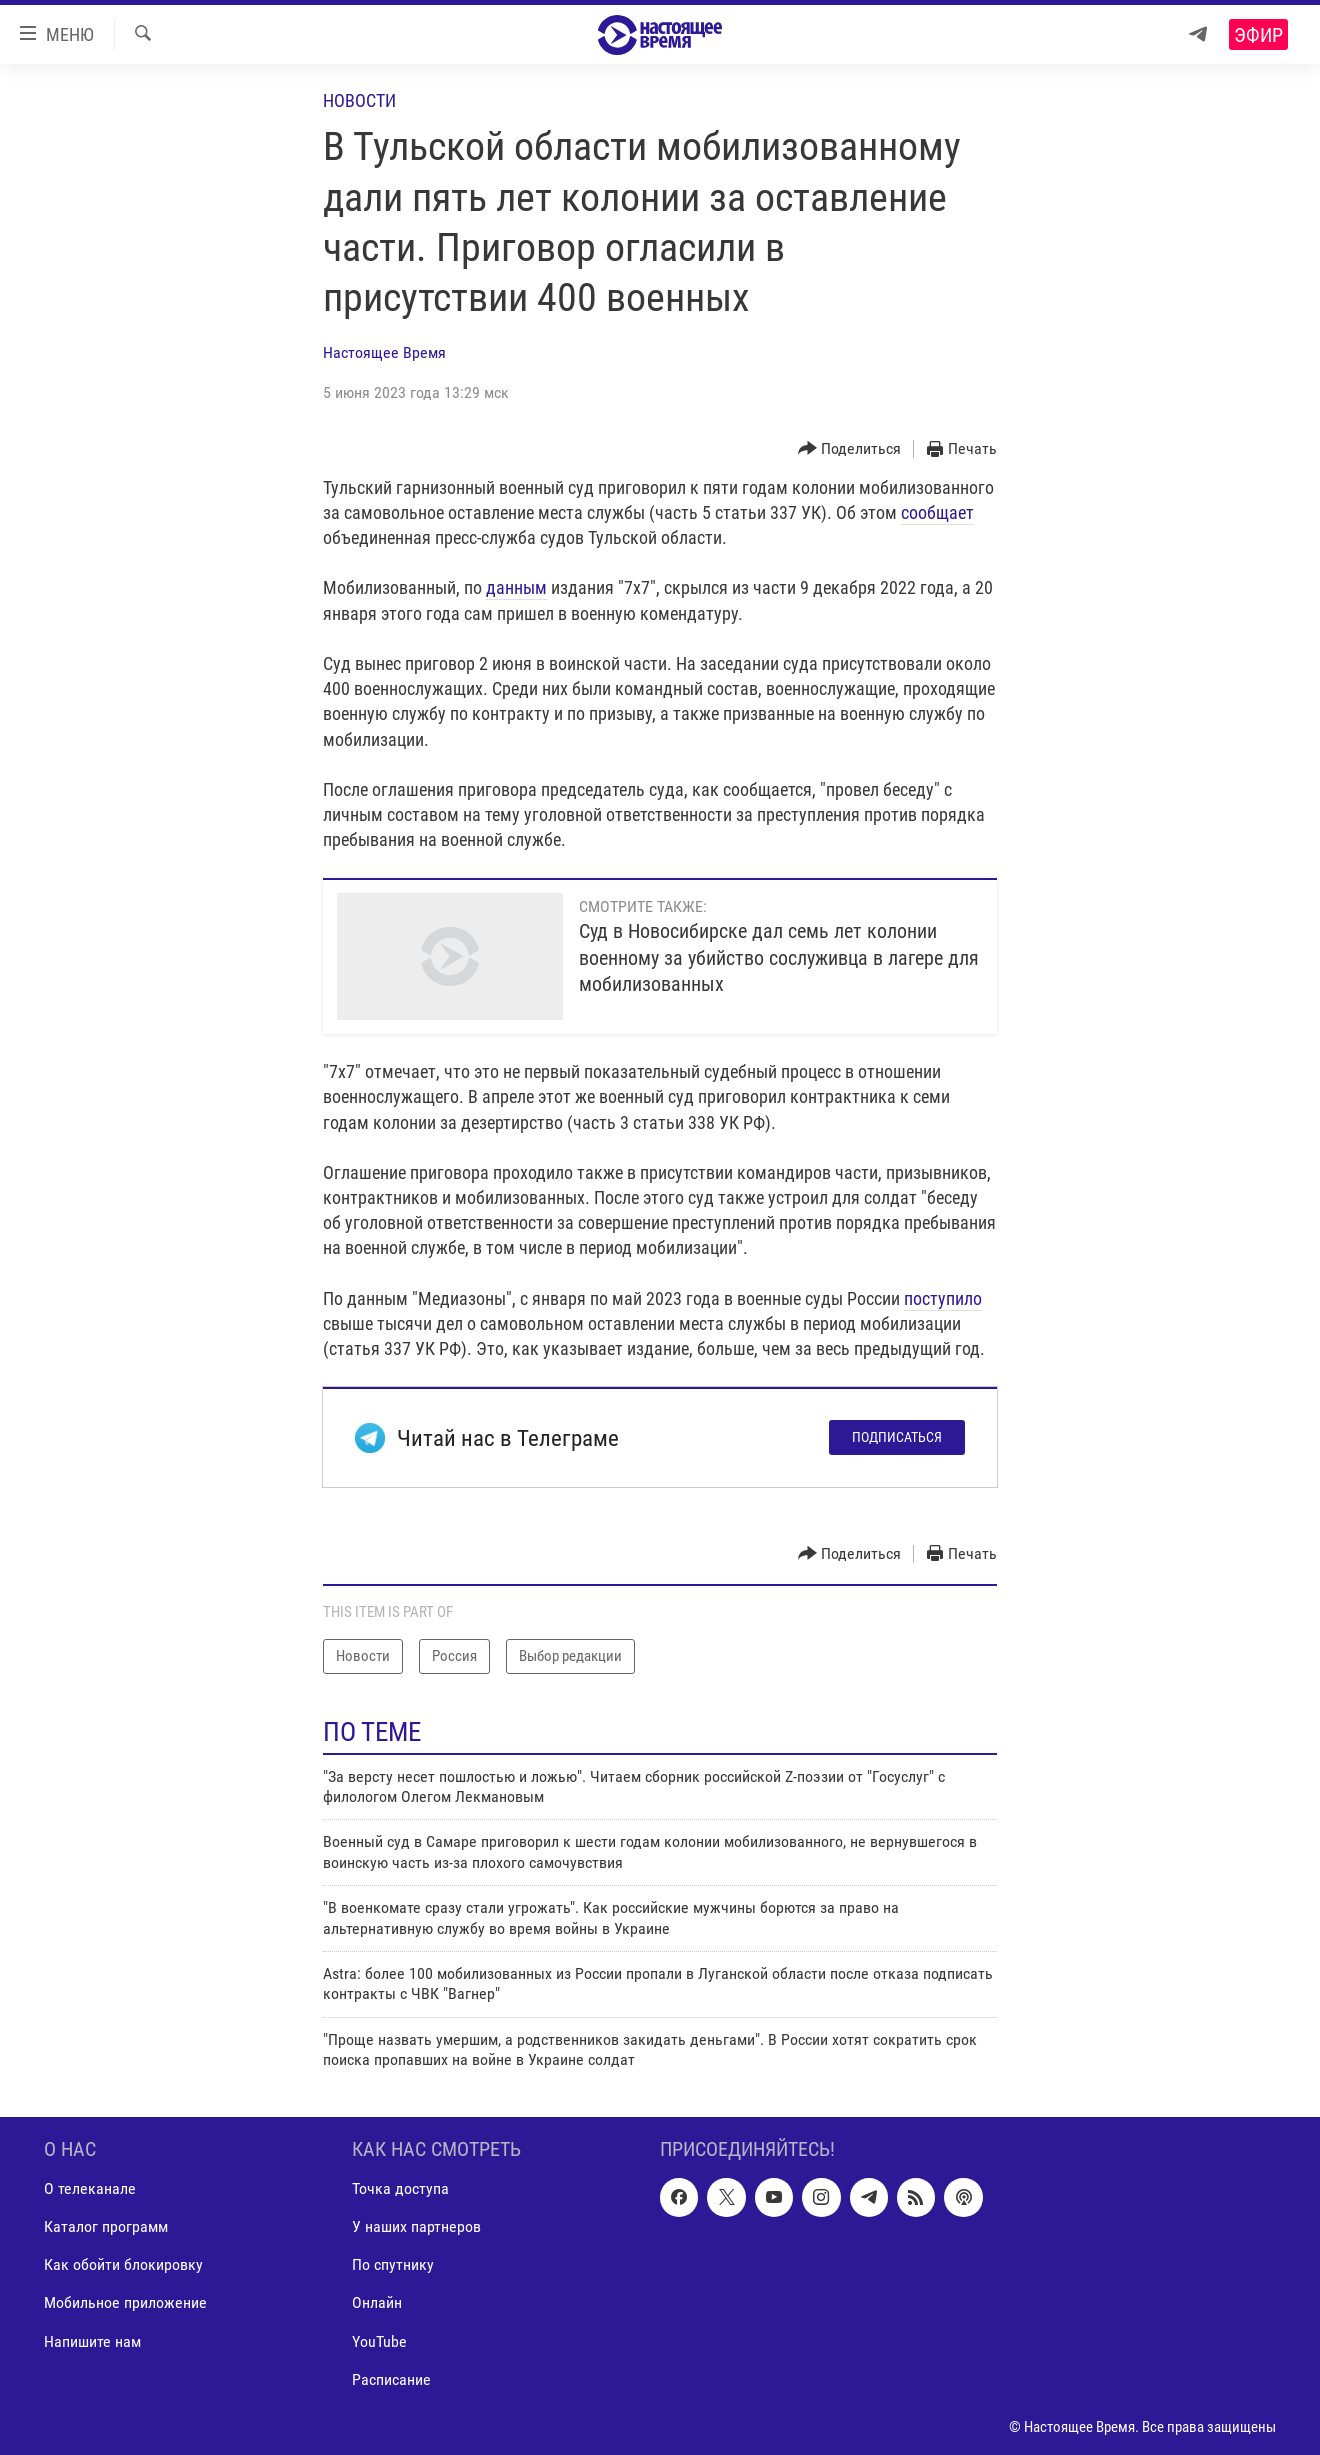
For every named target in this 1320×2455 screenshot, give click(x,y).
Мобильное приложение (125, 2302)
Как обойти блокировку (123, 2264)
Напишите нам (92, 2340)
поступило (943, 1298)
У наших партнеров (416, 2226)
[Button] (850, 449)
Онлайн (377, 2302)
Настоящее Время (384, 352)
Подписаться (897, 1437)
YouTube (379, 2340)
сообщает (937, 512)
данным (516, 587)
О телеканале (90, 2188)
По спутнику (393, 2264)
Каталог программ (106, 2226)
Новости (359, 100)
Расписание (391, 2378)
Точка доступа (400, 2188)
